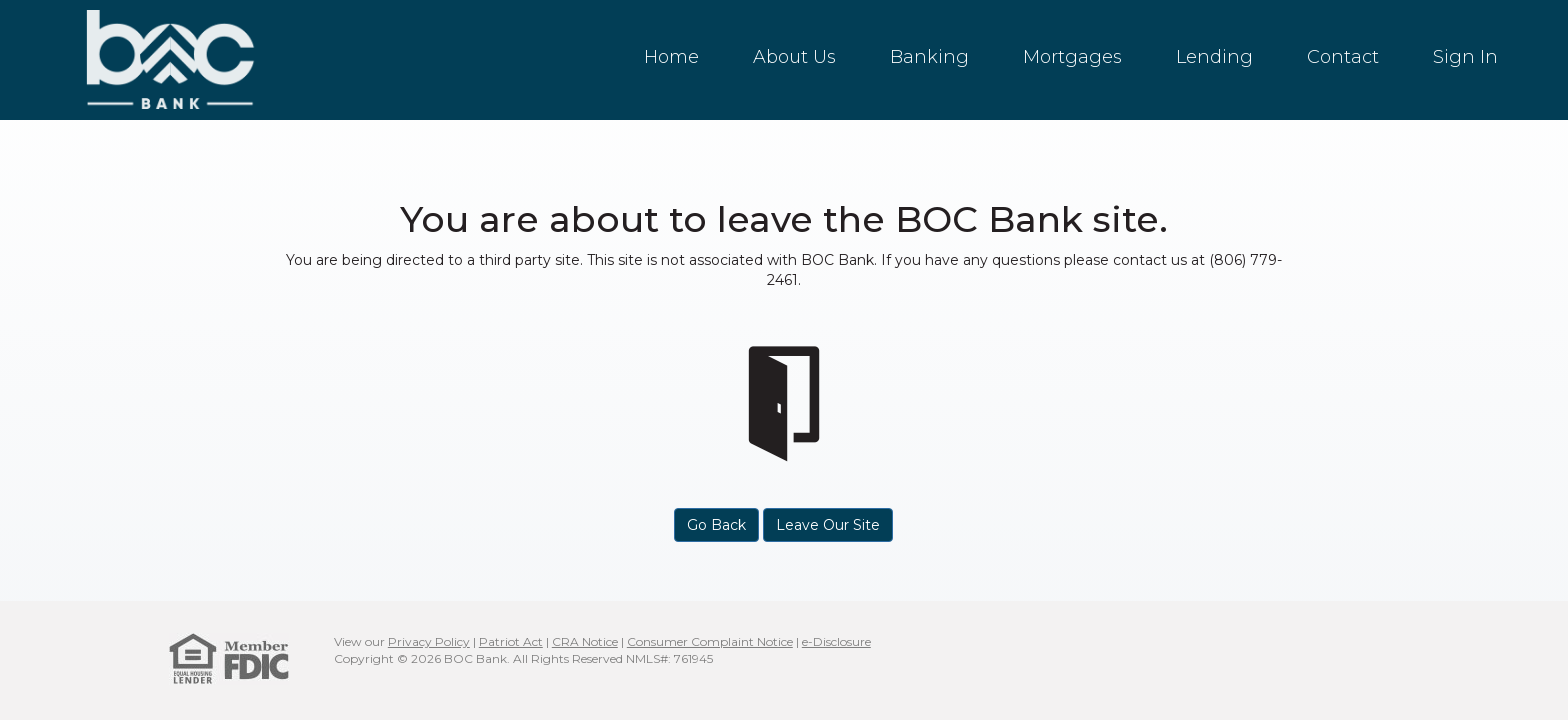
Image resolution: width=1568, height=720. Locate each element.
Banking (929, 57)
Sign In (1465, 57)
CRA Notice (585, 641)
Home (671, 57)
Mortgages (1072, 57)
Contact (1343, 57)
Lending (1214, 57)
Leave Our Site (828, 525)
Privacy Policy (429, 641)
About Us (794, 57)
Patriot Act (511, 641)
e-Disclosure (836, 641)
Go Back (716, 525)
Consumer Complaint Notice (710, 641)
